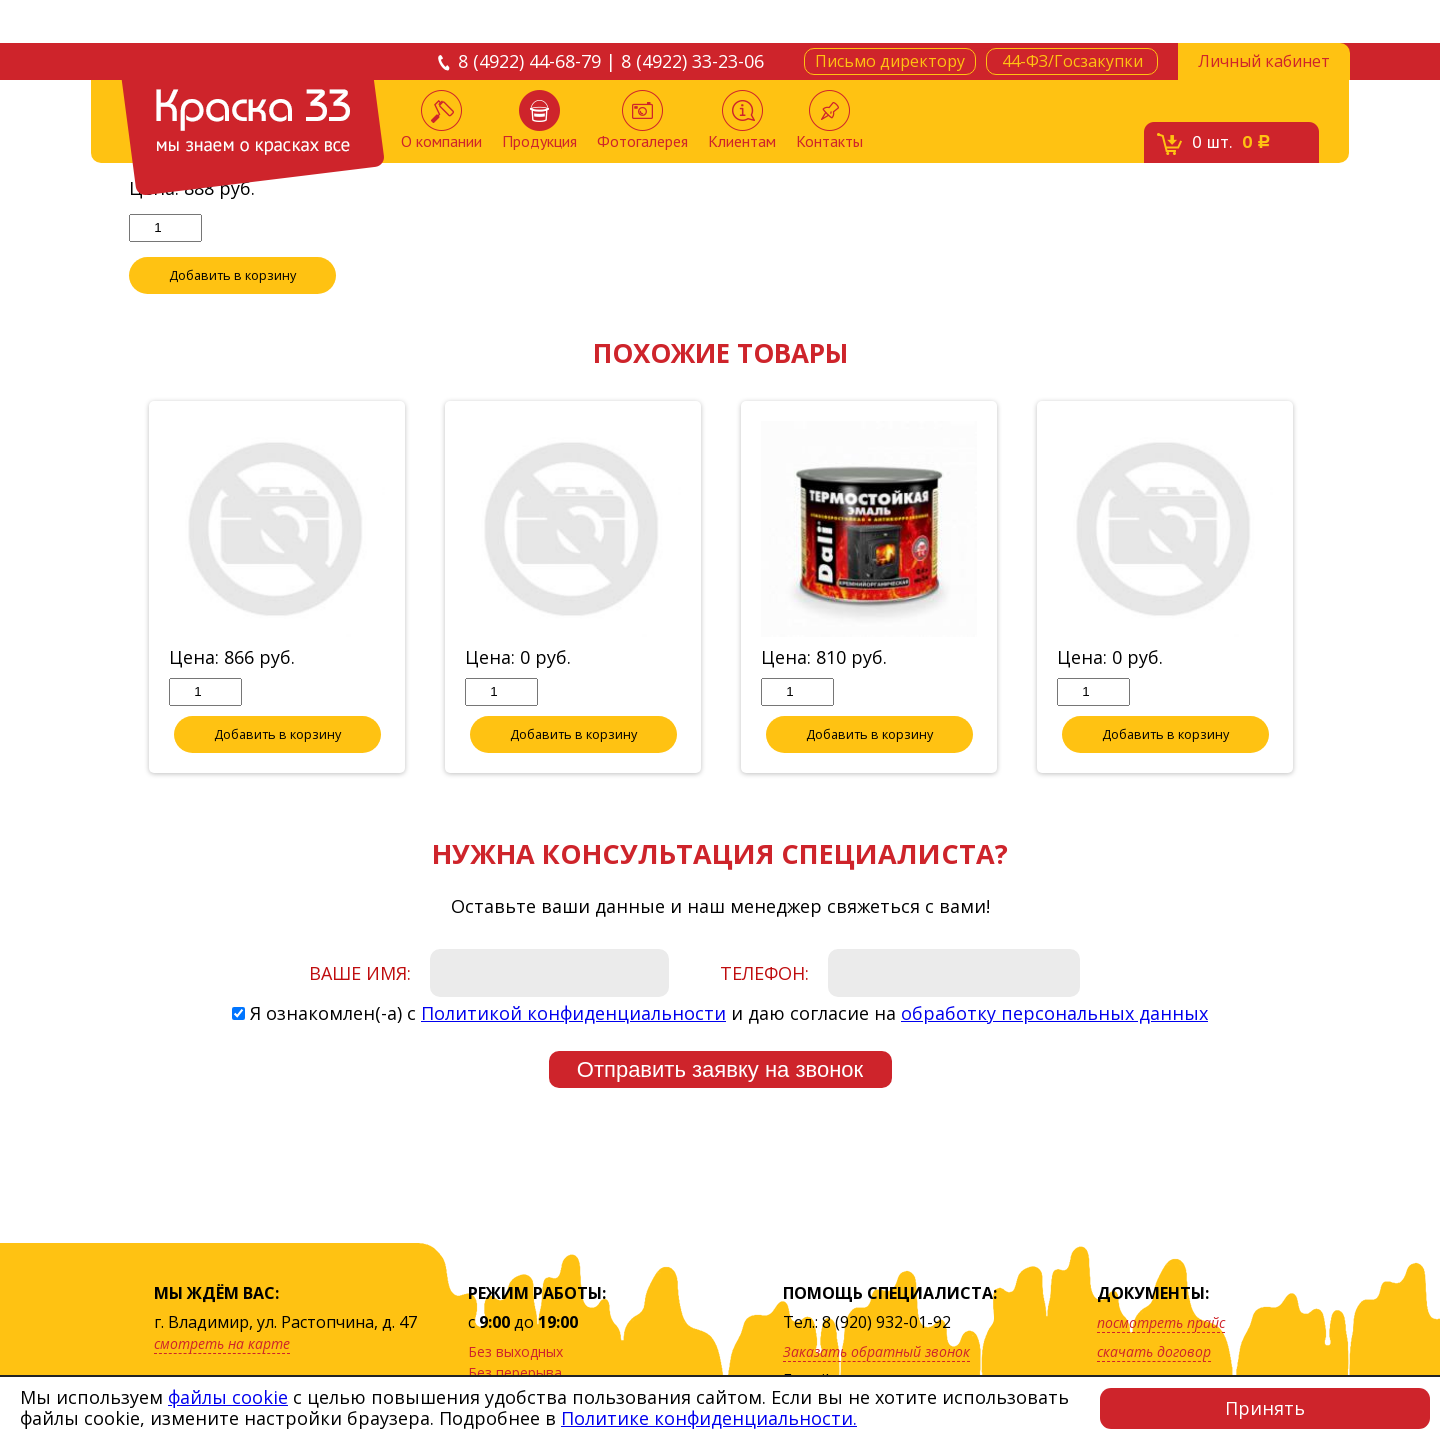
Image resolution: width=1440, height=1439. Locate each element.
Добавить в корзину (233, 276)
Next (1326, 589)
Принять (1265, 1408)
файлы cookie (228, 1397)
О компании (441, 120)
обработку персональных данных (1054, 1014)
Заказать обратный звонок (876, 1351)
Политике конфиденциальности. (709, 1418)
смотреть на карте (222, 1343)
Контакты (829, 120)
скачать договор (1154, 1351)
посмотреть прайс (1161, 1322)
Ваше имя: (360, 974)
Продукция (539, 120)
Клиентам (742, 120)
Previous (114, 589)
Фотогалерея (642, 120)
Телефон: (764, 974)
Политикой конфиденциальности (573, 1014)
